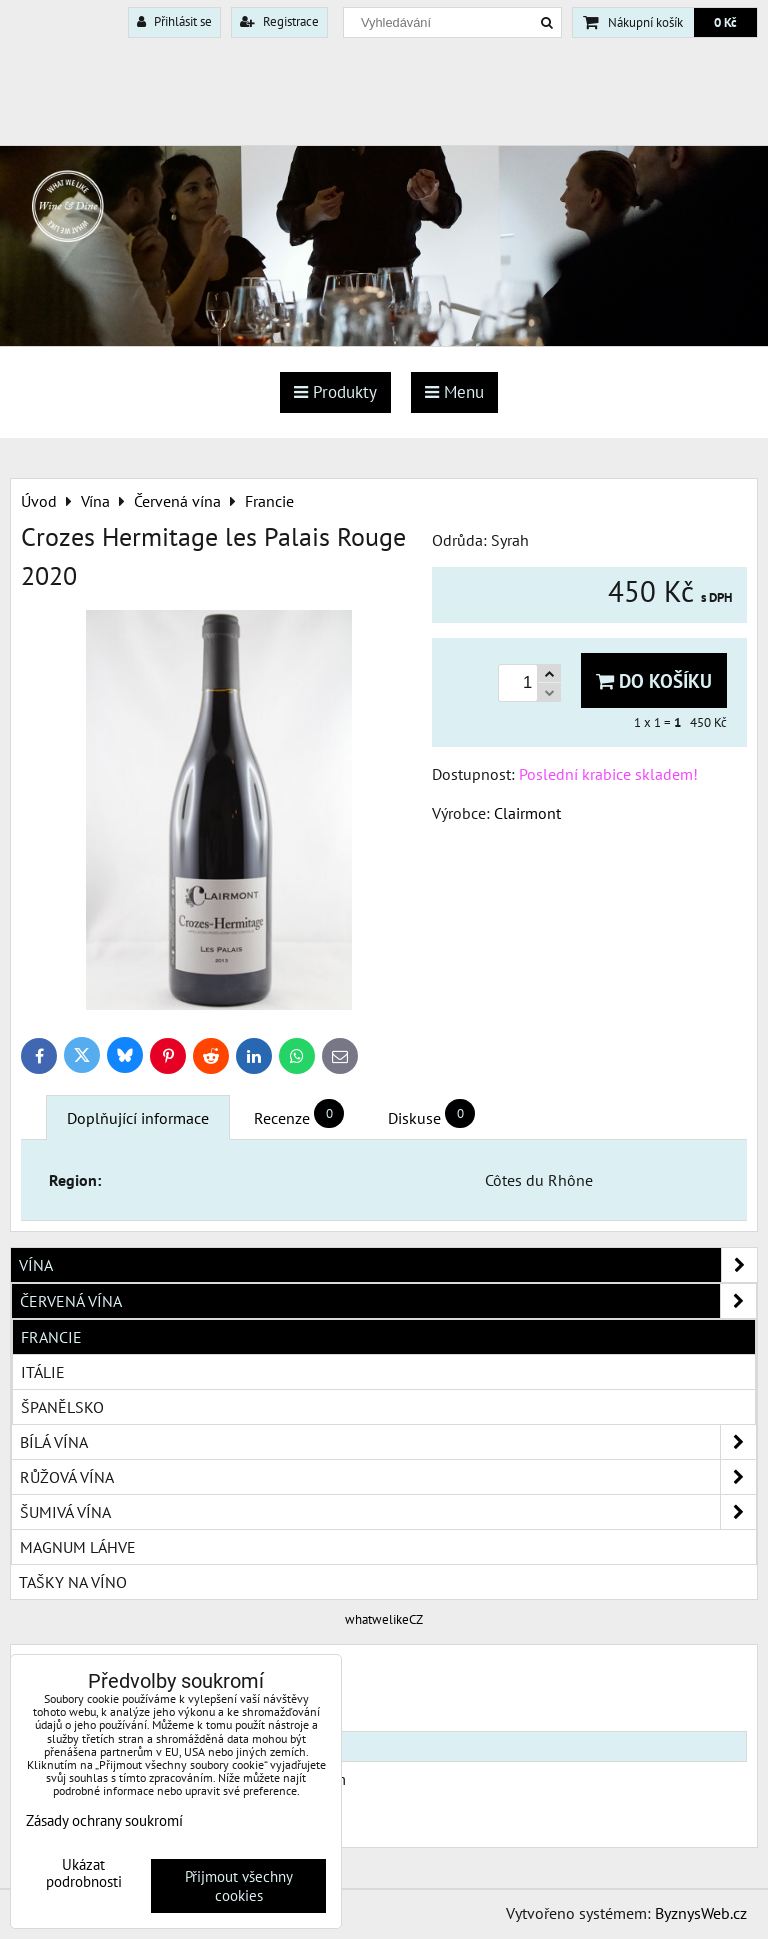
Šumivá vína (388, 1512)
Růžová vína (388, 1477)
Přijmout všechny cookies (239, 1886)
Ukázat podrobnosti (84, 1873)
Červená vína (388, 1301)
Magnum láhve (78, 1547)
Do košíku (654, 680)
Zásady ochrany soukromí (104, 1820)
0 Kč (725, 22)
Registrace (279, 21)
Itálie (43, 1372)
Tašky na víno (73, 1582)
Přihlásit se (174, 21)
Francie (51, 1337)
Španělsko (62, 1407)
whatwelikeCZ (384, 1619)
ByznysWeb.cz (701, 1913)
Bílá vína (388, 1442)
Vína (388, 1265)
